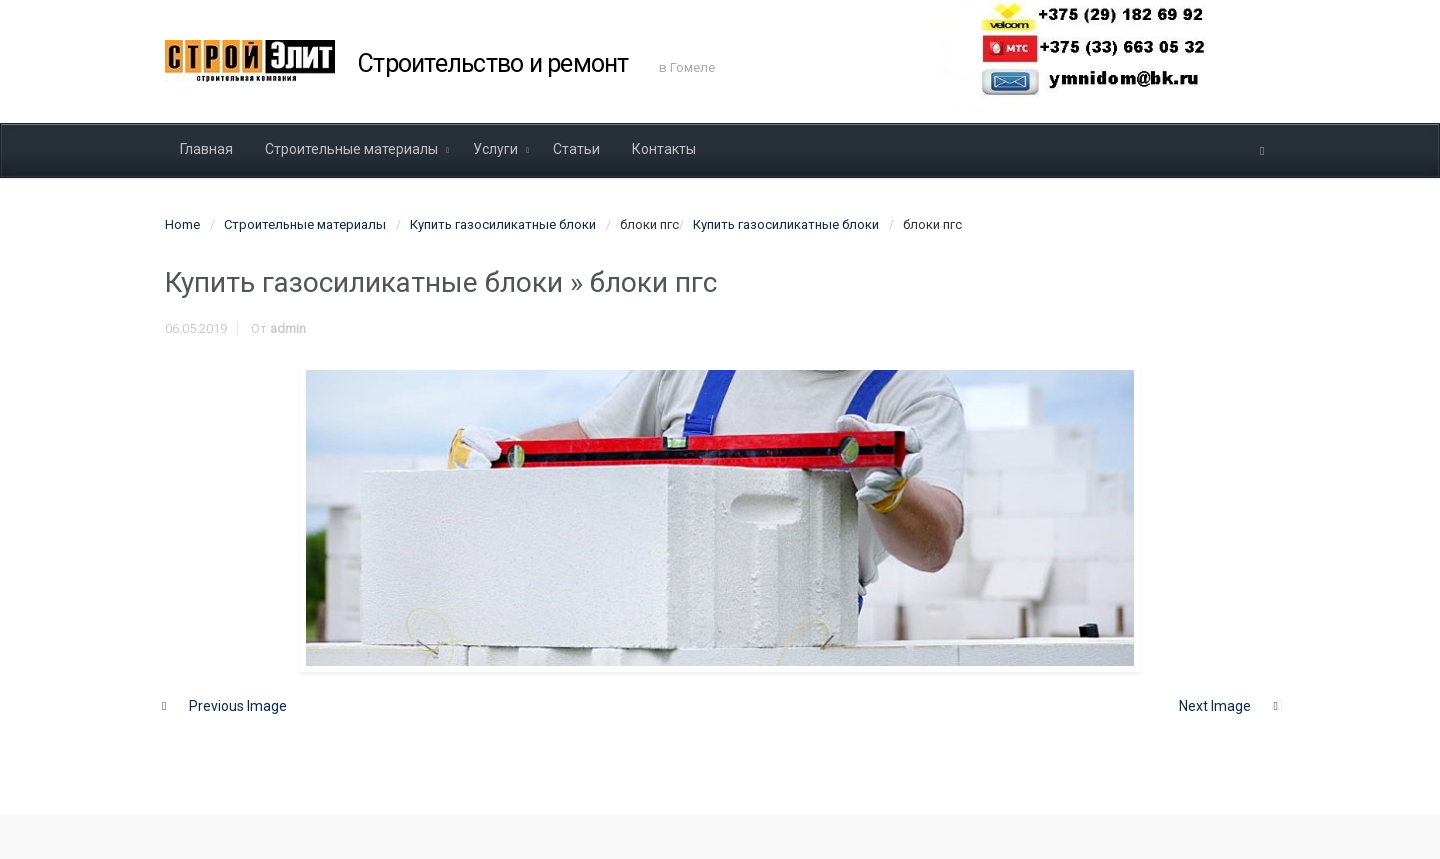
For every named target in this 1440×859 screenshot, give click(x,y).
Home (182, 224)
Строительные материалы (305, 224)
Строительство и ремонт (493, 63)
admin (288, 328)
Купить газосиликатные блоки (503, 224)
